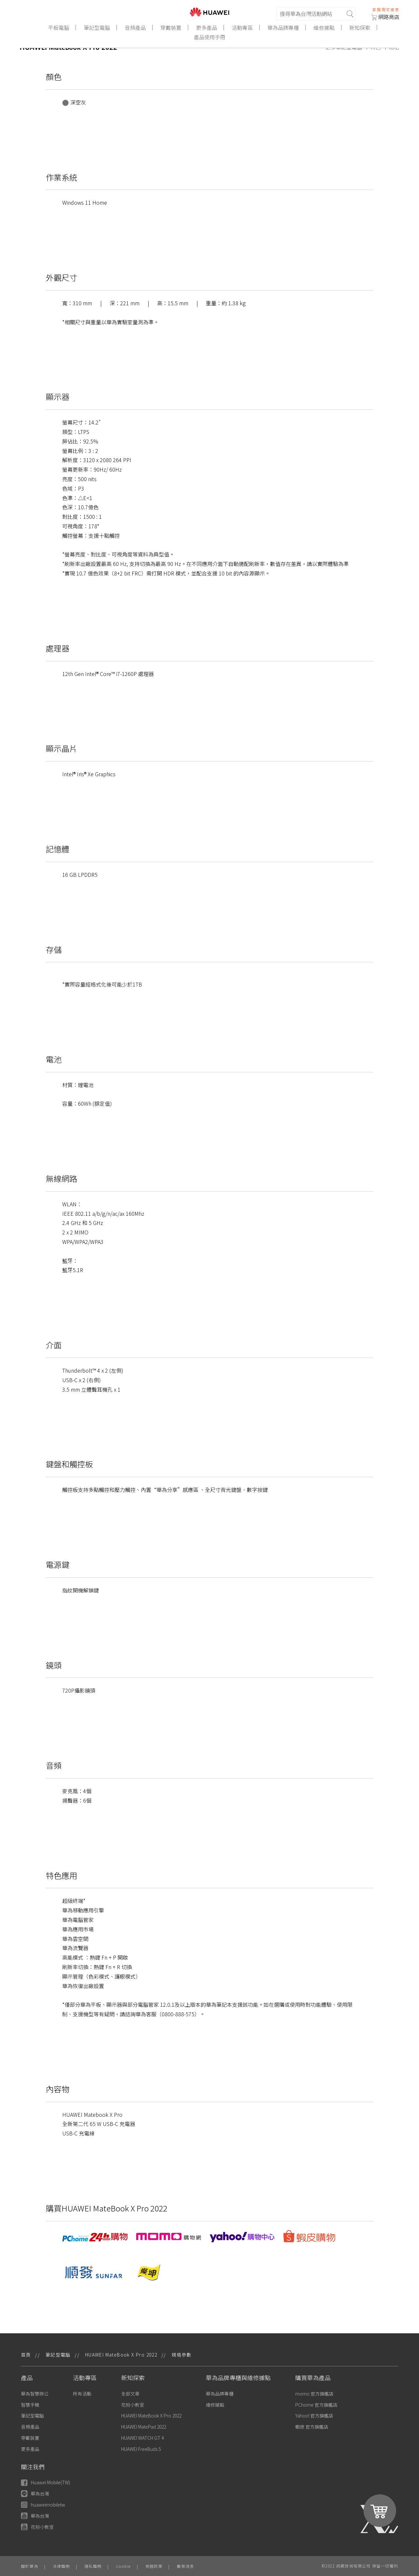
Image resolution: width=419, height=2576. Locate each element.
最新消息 (185, 2566)
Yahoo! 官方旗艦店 (314, 2415)
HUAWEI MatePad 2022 (143, 2426)
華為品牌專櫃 (283, 27)
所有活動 (82, 2393)
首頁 (26, 2354)
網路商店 (385, 17)
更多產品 (206, 27)
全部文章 (130, 2393)
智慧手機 (30, 2404)
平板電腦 (58, 27)
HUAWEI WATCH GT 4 (142, 2438)
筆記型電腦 (97, 27)
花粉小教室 (132, 2404)
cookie (123, 2566)
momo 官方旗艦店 (314, 2393)
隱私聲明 (93, 2566)
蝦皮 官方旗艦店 (311, 2426)
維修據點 (324, 27)
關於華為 (29, 2566)
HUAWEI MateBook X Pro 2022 (151, 2415)
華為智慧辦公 (34, 2393)
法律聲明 (61, 2566)
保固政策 (154, 2566)
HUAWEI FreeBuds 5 (141, 2449)
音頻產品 (135, 27)
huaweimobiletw (43, 2504)
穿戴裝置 (171, 27)
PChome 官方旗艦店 (316, 2404)
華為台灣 (35, 2493)
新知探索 (360, 27)
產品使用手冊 (209, 37)
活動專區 (242, 27)
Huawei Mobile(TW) (45, 2482)
